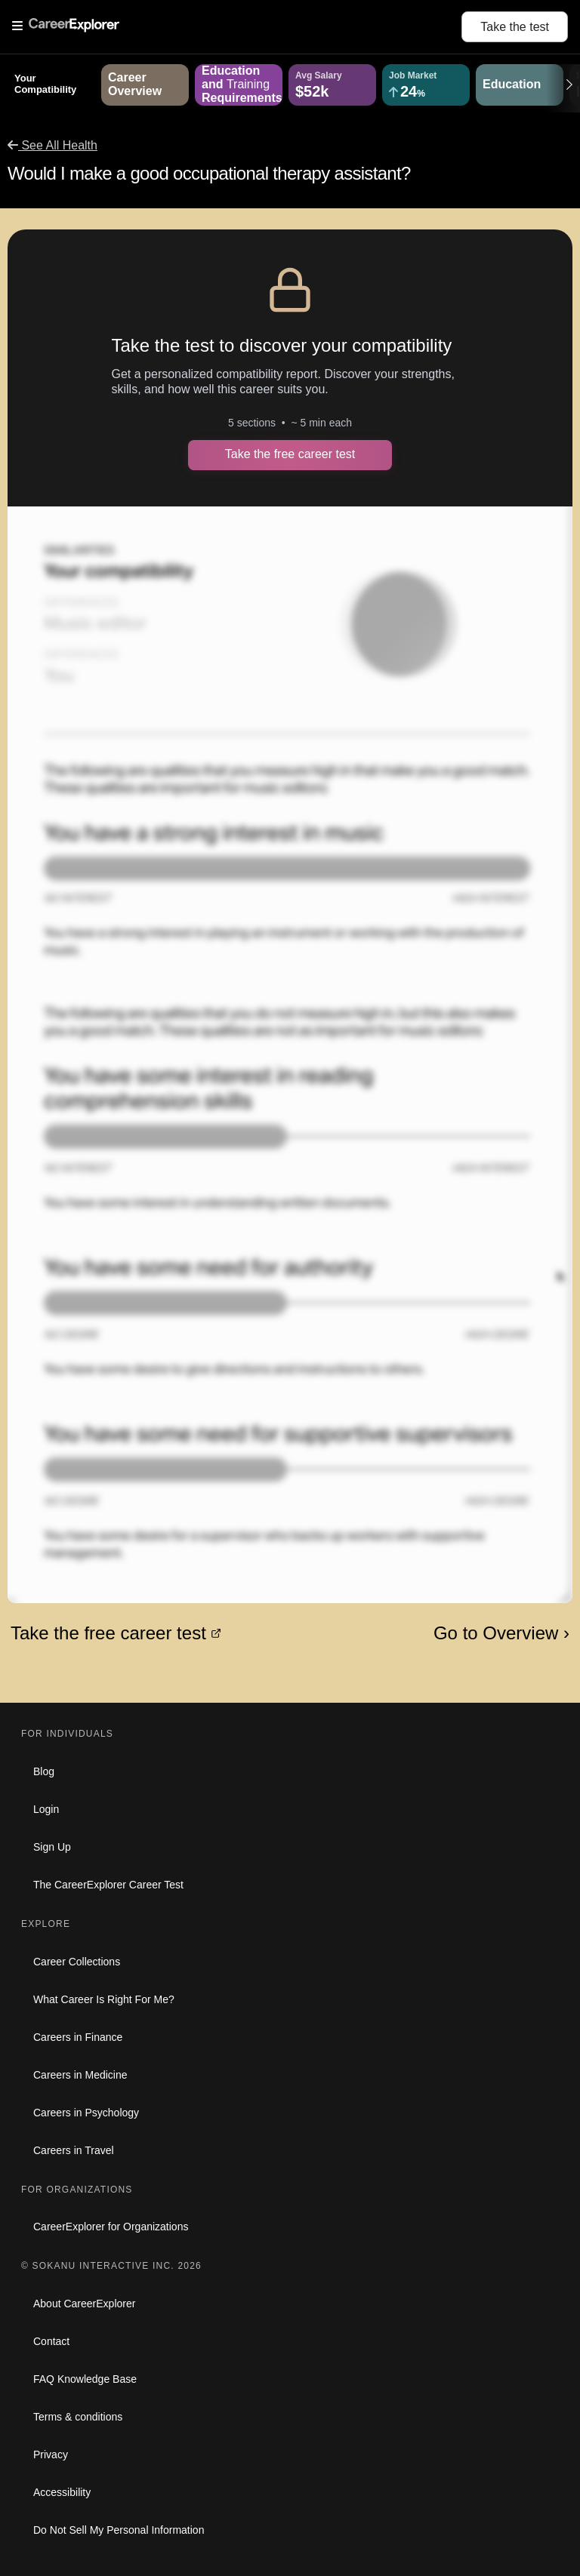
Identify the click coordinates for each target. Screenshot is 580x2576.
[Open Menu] (236, 26)
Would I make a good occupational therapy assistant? (209, 173)
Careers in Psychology (86, 2113)
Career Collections (76, 1962)
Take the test (514, 26)
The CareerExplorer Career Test (108, 1885)
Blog (43, 1771)
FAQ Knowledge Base (85, 2379)
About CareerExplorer (84, 2303)
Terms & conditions (77, 2417)
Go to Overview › (501, 1633)
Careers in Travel (73, 2150)
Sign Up (52, 1847)
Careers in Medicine (80, 2075)
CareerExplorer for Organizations (110, 2227)
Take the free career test (290, 454)
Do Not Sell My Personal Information (118, 2530)
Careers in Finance (77, 2037)
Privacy (50, 2454)
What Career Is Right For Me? (103, 1999)
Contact (51, 2341)
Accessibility (62, 2492)
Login (46, 1809)
